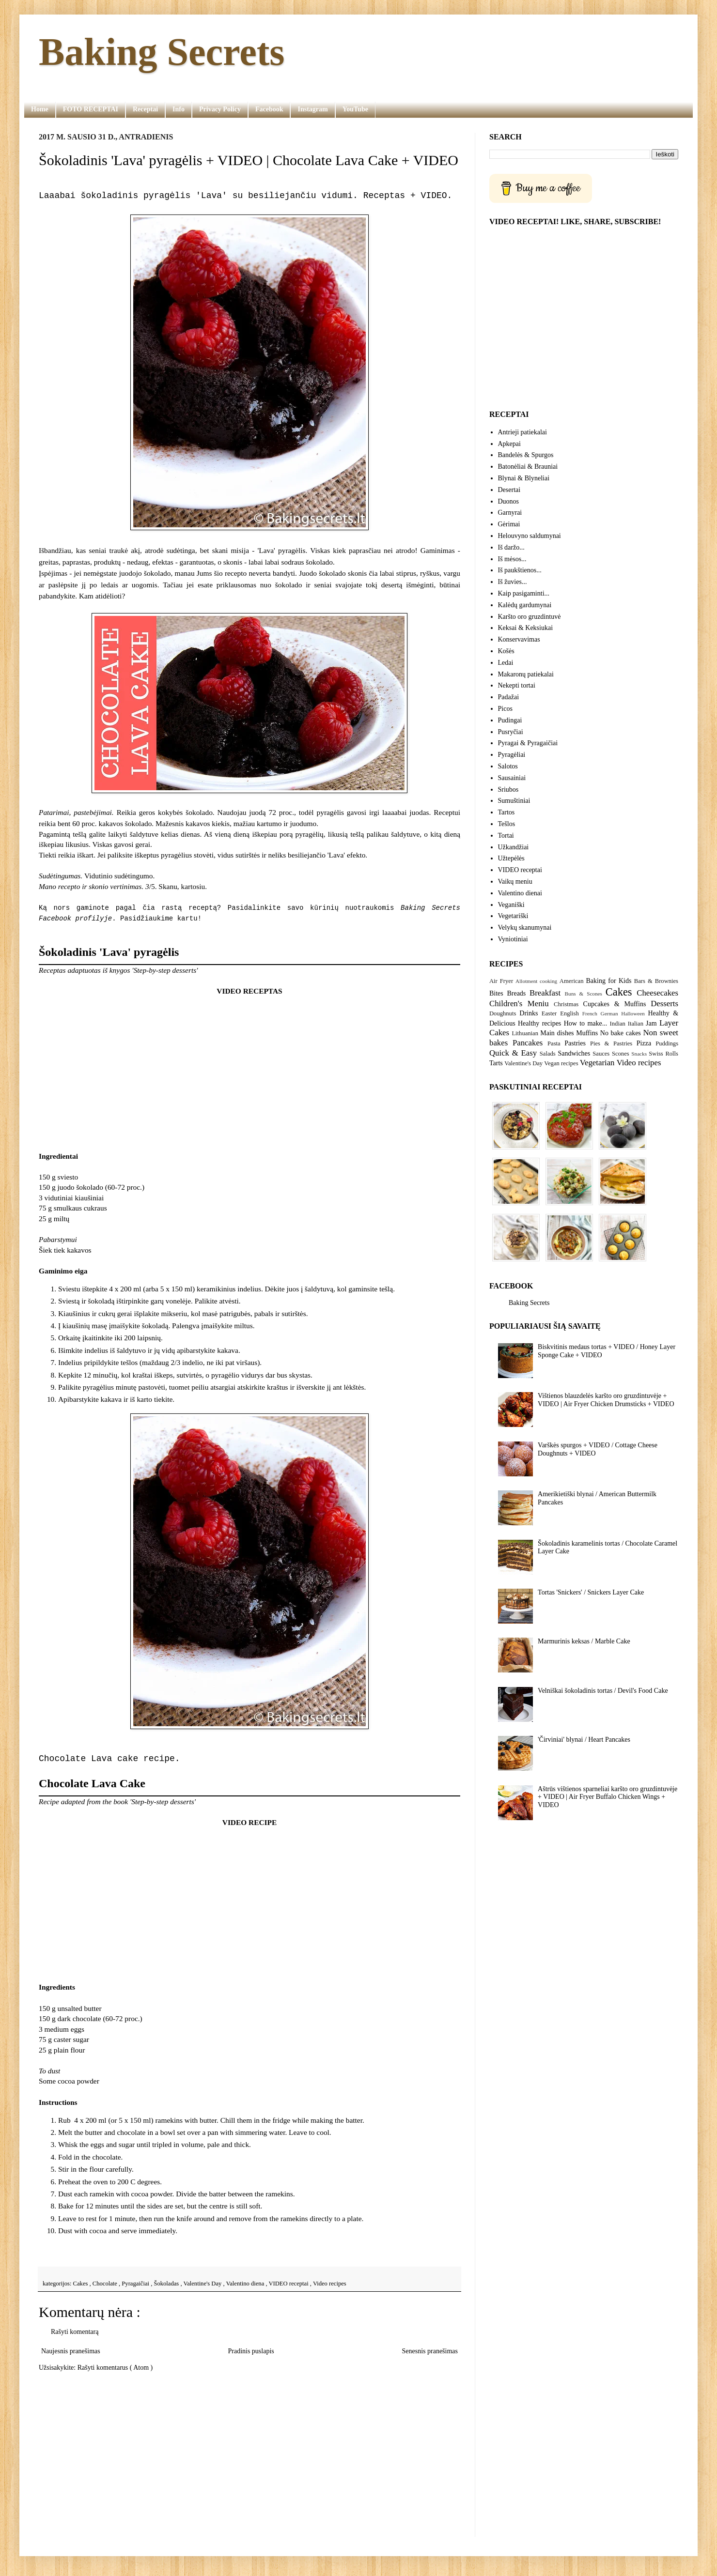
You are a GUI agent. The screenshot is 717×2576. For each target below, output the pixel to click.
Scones (620, 1053)
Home (39, 109)
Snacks (639, 1054)
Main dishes (557, 1033)
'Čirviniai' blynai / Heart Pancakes (584, 1739)
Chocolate (106, 2283)
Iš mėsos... (512, 559)
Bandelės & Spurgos (526, 455)
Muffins (587, 1033)
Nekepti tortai (516, 685)
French (589, 1013)
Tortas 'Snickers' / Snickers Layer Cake (591, 1592)
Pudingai (510, 720)
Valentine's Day (203, 2283)
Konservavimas (519, 639)
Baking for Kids (609, 980)
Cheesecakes (657, 992)
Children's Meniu (519, 1003)
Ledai (506, 662)
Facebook (269, 109)
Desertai (509, 489)
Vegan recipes (561, 1063)
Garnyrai (510, 512)
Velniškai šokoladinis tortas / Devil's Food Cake (603, 1690)
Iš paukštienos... (520, 570)
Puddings (666, 1043)
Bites (496, 993)
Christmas (566, 1004)
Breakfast (545, 992)
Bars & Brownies (656, 981)
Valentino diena (246, 2283)
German (609, 1013)
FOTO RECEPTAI (90, 109)
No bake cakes (620, 1033)
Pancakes (528, 1042)
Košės (506, 651)
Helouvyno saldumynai (529, 535)
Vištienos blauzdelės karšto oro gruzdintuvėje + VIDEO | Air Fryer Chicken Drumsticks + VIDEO (606, 1400)
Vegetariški (513, 916)
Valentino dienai (520, 893)
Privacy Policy (220, 109)
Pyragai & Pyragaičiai (528, 743)
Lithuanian (525, 1033)
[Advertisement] (249, 2454)
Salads (548, 1053)
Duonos (508, 501)
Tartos (506, 812)
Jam (651, 1023)
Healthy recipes (539, 1023)
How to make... (586, 1023)
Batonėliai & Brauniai (528, 466)
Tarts (496, 1063)
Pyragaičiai (136, 2283)
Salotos (508, 766)
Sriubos (508, 789)
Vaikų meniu (515, 881)
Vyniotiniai (513, 939)
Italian (635, 1023)
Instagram (312, 109)
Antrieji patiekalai (522, 432)
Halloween (632, 1013)
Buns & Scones (583, 994)
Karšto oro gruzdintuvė (529, 616)
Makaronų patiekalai (526, 674)
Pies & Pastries (611, 1043)
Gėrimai (509, 524)
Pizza (644, 1043)
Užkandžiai (513, 847)
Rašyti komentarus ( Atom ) (115, 2367)
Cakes (81, 2283)
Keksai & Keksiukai (525, 627)
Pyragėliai (512, 754)
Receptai (145, 109)
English (569, 1013)
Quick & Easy (513, 1053)
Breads (516, 993)
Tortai (506, 835)
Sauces (600, 1053)
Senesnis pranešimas (430, 2351)
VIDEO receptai (289, 2283)
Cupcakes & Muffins (614, 1004)
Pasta (554, 1043)
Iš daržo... (511, 547)
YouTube (355, 109)
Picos (505, 708)
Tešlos (506, 824)
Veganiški (511, 904)
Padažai (508, 697)
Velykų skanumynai (525, 927)
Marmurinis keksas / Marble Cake (584, 1641)
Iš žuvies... (512, 581)
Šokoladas (167, 2283)
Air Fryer (501, 981)
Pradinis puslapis (251, 2351)
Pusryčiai (510, 732)
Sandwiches (574, 1053)
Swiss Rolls (663, 1053)
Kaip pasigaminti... (524, 593)
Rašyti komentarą (74, 2331)
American (572, 981)
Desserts (664, 1003)
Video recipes (329, 2283)
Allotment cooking (536, 981)
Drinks (528, 1013)
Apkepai (509, 443)
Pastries (575, 1043)
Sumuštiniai (514, 800)
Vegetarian (597, 1062)
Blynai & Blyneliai (524, 478)
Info (178, 109)
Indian (617, 1023)
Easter (549, 1013)
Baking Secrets (161, 52)
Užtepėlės (511, 858)
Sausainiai (512, 778)
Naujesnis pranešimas (70, 2351)
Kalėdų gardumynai (525, 605)
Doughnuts (502, 1013)
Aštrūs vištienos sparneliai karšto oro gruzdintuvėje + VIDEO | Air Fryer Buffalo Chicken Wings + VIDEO (607, 1797)
